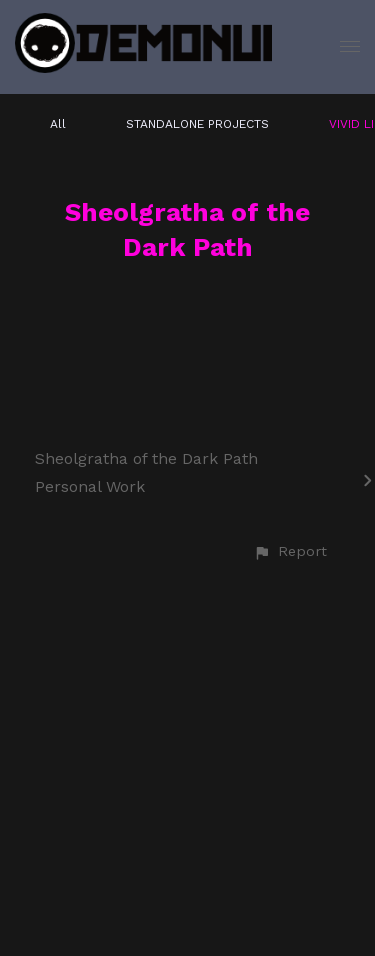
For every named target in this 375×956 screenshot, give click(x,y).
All (58, 124)
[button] (290, 551)
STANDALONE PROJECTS (197, 124)
